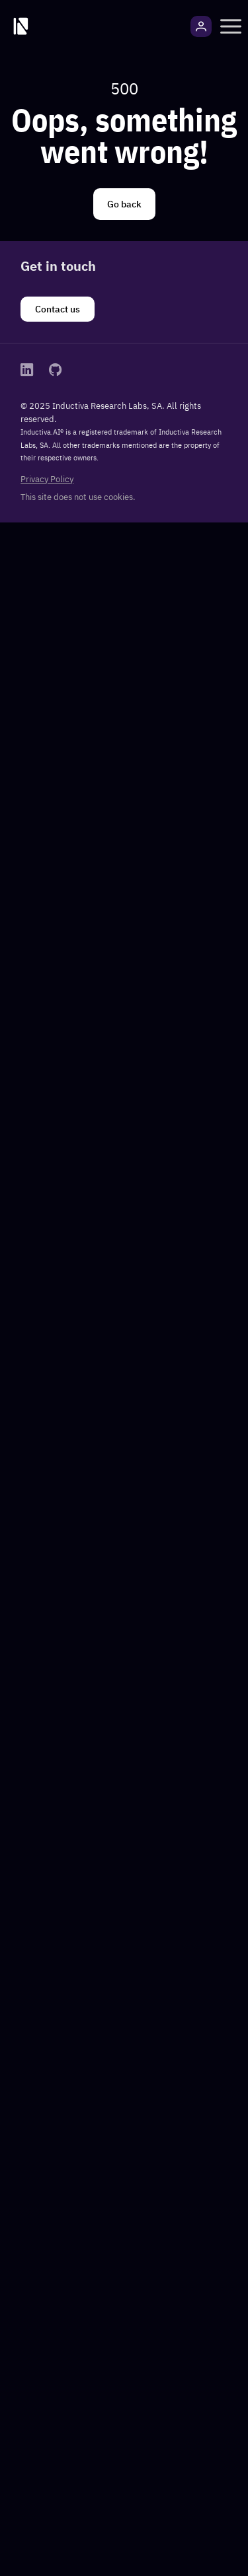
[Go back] (124, 204)
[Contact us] (58, 309)
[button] (231, 26)
